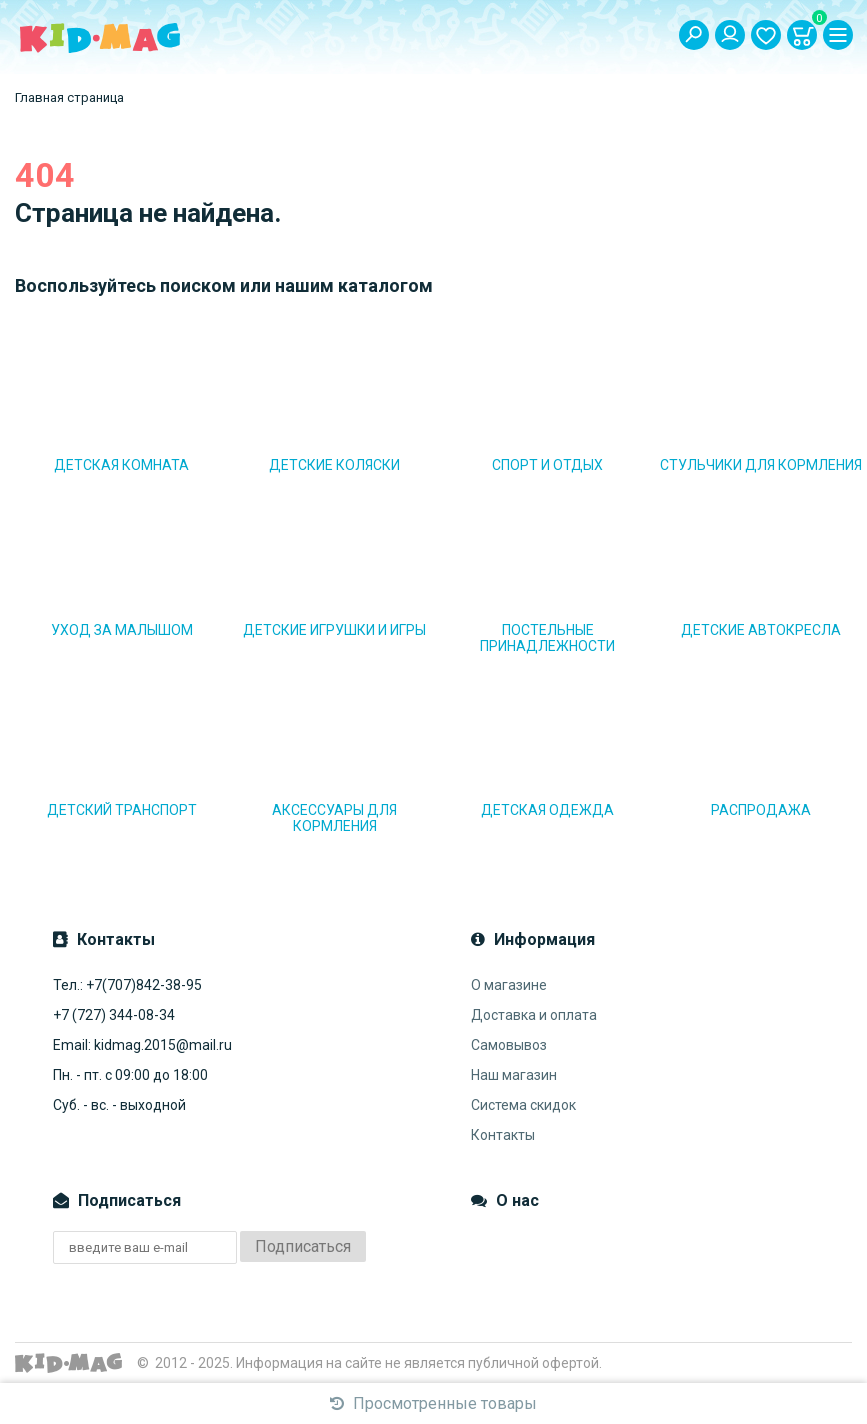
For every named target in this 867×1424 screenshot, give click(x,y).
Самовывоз (509, 1045)
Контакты (503, 1135)
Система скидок (523, 1105)
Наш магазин (514, 1075)
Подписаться (303, 1246)
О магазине (509, 985)
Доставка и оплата (534, 1015)
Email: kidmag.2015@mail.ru (142, 1045)
